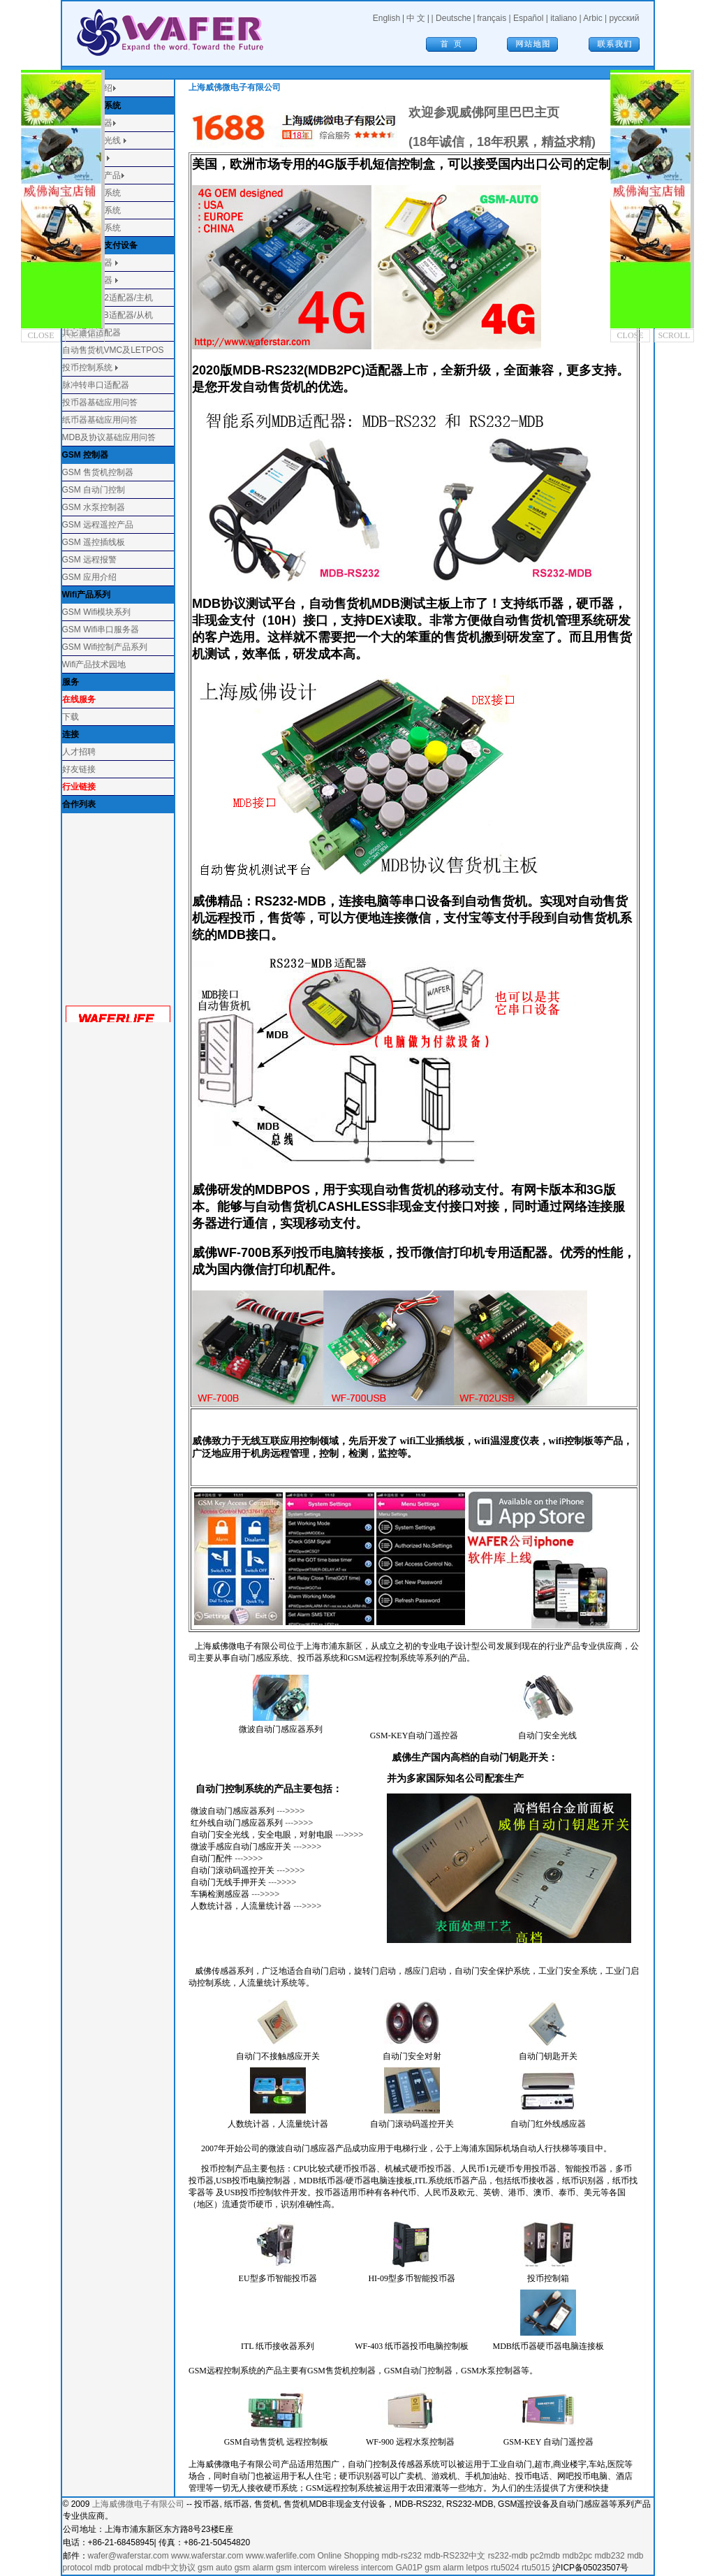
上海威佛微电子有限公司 (138, 2504)
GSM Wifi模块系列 (96, 612)
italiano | (566, 18)
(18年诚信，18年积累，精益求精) (502, 142)
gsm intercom (301, 2568)
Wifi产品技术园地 (94, 664)
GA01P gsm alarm (429, 2568)
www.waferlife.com (280, 2556)
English (386, 18)
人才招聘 (79, 752)
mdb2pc (577, 2556)
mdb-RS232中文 (454, 2556)
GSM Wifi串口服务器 (101, 629)
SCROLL (84, 335)
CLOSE (41, 335)
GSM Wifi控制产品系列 (105, 647)
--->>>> (289, 1811)
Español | (531, 18)
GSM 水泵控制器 (94, 507)
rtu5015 (536, 2568)
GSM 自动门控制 (94, 490)
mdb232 (609, 2556)
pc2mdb (545, 2556)
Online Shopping (348, 2556)
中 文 (415, 18)
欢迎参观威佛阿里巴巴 (471, 112)
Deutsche (453, 18)
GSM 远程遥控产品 (98, 525)
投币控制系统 (87, 367)
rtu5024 (505, 2568)
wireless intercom (360, 2568)
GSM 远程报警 (89, 560)
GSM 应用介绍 (89, 577)
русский (624, 18)
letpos (477, 2568)
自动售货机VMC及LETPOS (113, 350)
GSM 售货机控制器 (98, 472)
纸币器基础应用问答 (100, 420)
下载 (70, 717)
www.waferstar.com (207, 2556)
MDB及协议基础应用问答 (109, 437)
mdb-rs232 (402, 2556)
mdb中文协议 (170, 2568)
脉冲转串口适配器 (95, 385)
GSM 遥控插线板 (94, 542)
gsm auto (215, 2568)
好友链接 (79, 769)
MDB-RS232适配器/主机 (108, 298)
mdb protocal (119, 2568)
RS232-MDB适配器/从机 (108, 315)
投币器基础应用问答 (100, 402)
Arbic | (596, 18)
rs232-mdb (508, 2556)
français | (495, 18)
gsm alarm (254, 2568)
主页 (546, 112)
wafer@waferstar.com (128, 2556)
